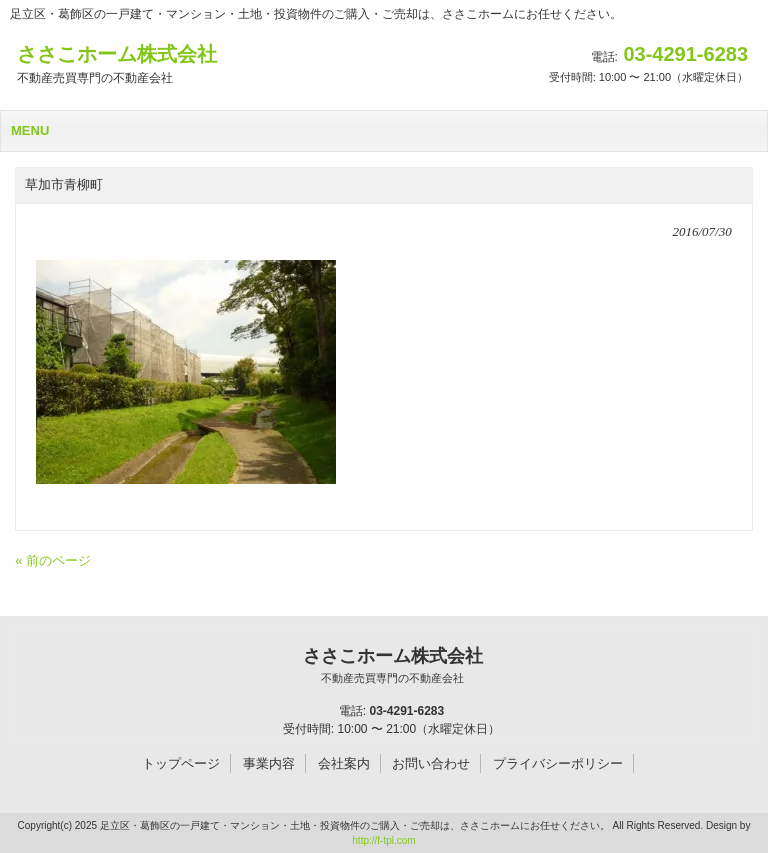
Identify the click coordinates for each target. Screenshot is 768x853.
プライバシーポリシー (558, 763)
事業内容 (269, 763)
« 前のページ (53, 560)
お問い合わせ (431, 763)
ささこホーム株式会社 (392, 666)
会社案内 (344, 763)
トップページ (181, 763)
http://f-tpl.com (383, 840)
